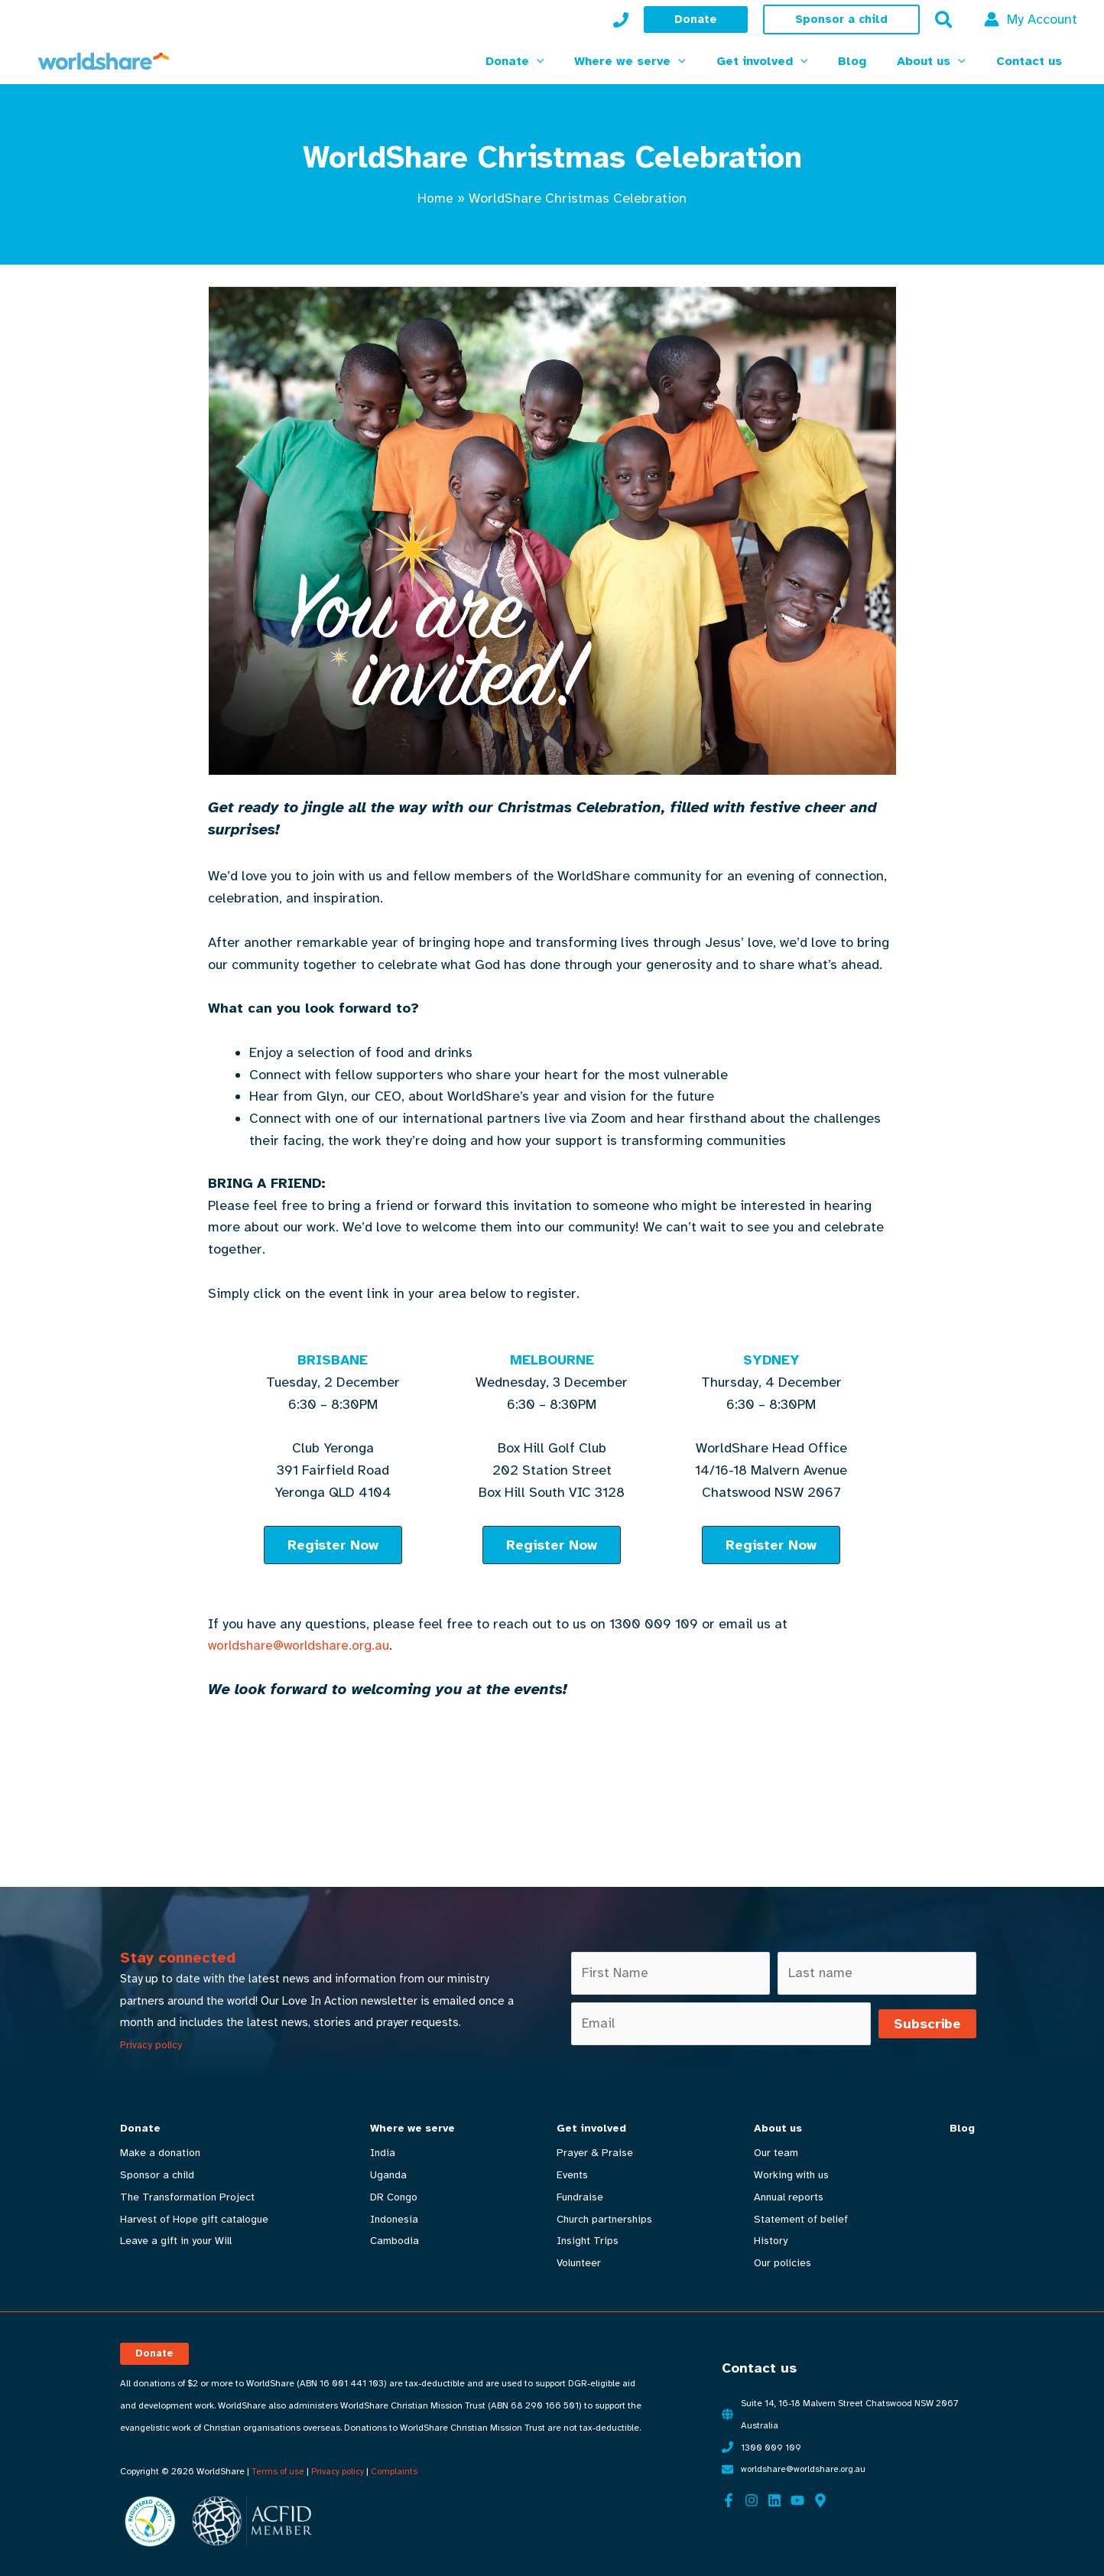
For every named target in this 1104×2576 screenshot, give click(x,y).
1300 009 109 (771, 2441)
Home (435, 198)
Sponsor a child (157, 2174)
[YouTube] (797, 2494)
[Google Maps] (820, 2494)
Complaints (396, 2465)
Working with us (786, 2174)
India (381, 2152)
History (766, 2241)
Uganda (387, 2174)
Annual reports (784, 2197)
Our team (771, 2152)
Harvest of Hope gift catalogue (194, 2219)
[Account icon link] (1030, 19)
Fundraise (577, 2197)
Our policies (778, 2262)
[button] (696, 19)
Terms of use (278, 2465)
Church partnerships (601, 2219)
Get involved (588, 2128)
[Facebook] (728, 2494)
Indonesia (393, 2219)
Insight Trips (584, 2241)
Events (569, 2174)
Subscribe (927, 2024)
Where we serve (411, 2128)
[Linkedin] (774, 2494)
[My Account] (620, 20)
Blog (956, 2128)
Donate (140, 2128)
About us (773, 2128)
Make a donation (160, 2152)
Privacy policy (151, 2044)
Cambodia (393, 2241)
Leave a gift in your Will (176, 2241)
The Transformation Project (187, 2197)
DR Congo (392, 2197)
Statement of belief (796, 2219)
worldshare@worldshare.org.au (303, 1645)
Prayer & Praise (592, 2152)
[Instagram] (751, 2494)
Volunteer (576, 2262)
